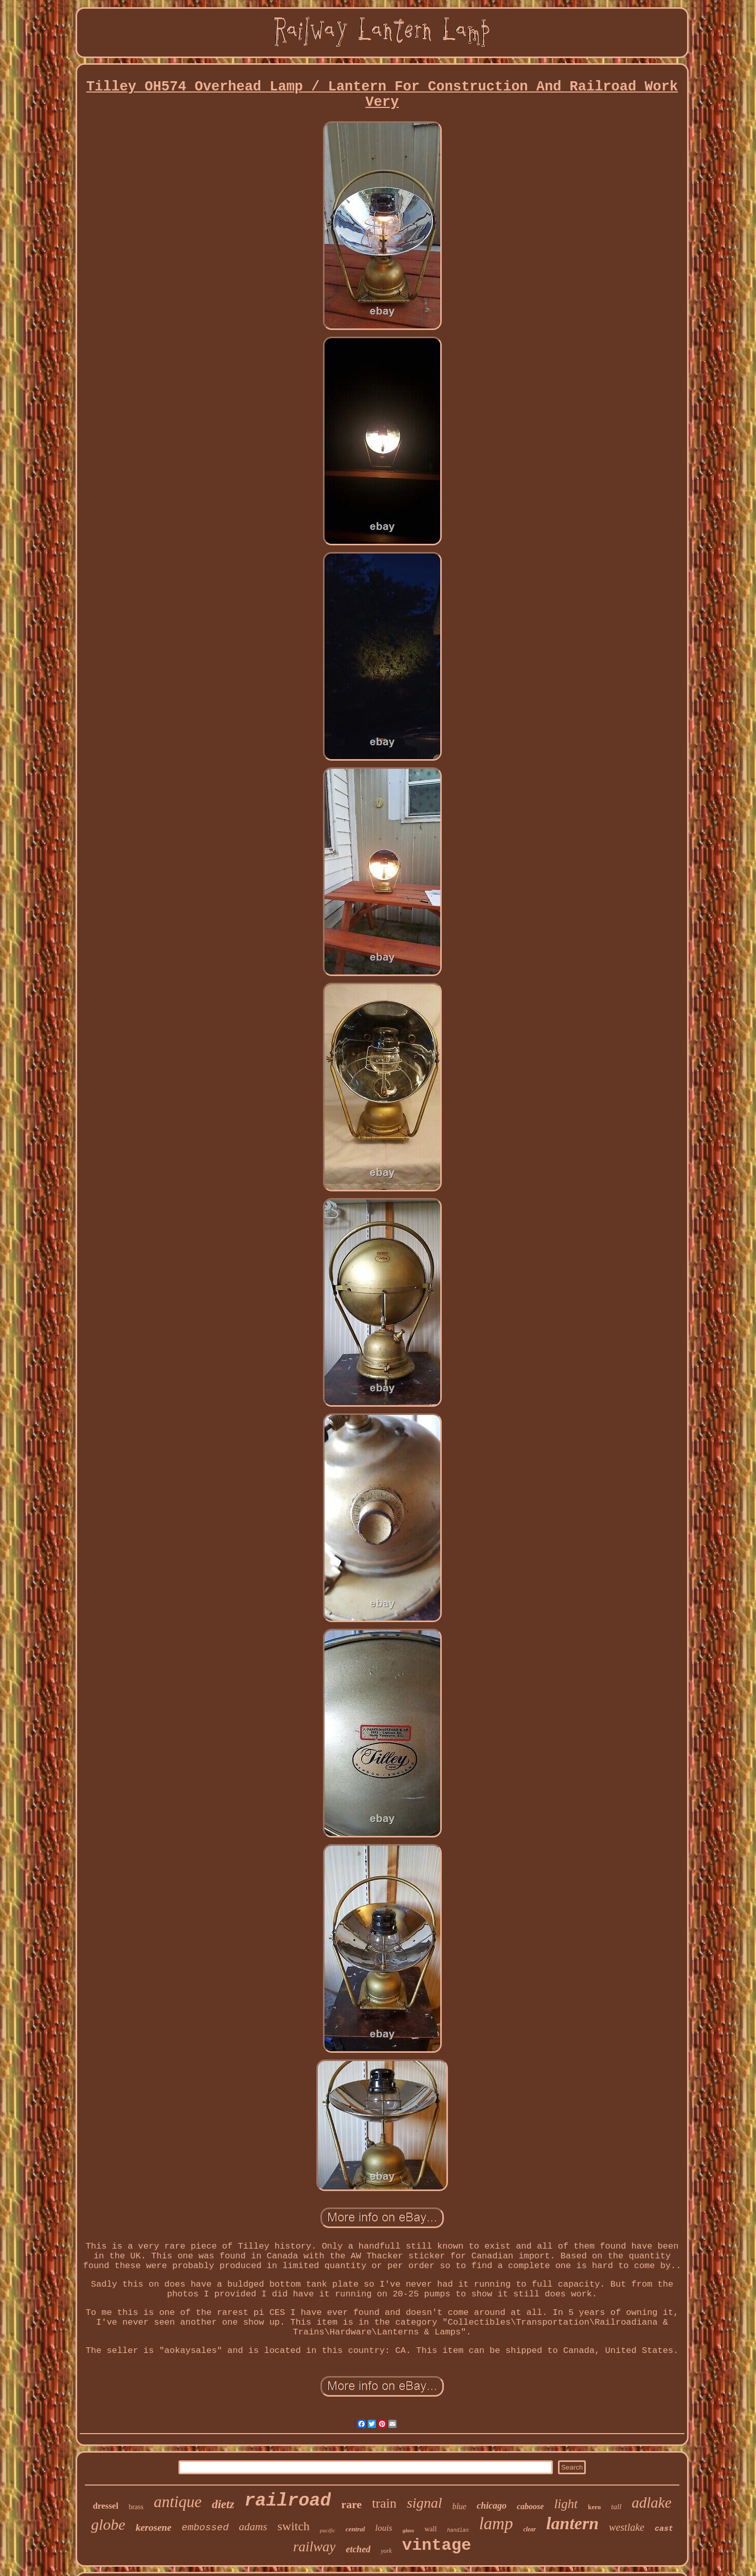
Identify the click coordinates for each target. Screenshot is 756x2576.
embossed (205, 2527)
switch (293, 2526)
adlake (651, 2502)
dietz (223, 2504)
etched (358, 2549)
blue (459, 2506)
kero (594, 2507)
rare (351, 2504)
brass (136, 2507)
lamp (496, 2523)
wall (430, 2529)
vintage (436, 2545)
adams (253, 2526)
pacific (327, 2530)
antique (178, 2502)
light (566, 2504)
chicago (492, 2505)
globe (108, 2524)
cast (664, 2529)
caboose (530, 2506)
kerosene (154, 2527)
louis (383, 2528)
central (355, 2529)
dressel (105, 2506)
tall (616, 2507)
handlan (458, 2530)
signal (424, 2503)
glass (409, 2530)
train (384, 2503)
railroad (287, 2501)
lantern (572, 2523)
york (386, 2550)
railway (314, 2546)
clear (529, 2529)
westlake (626, 2527)
